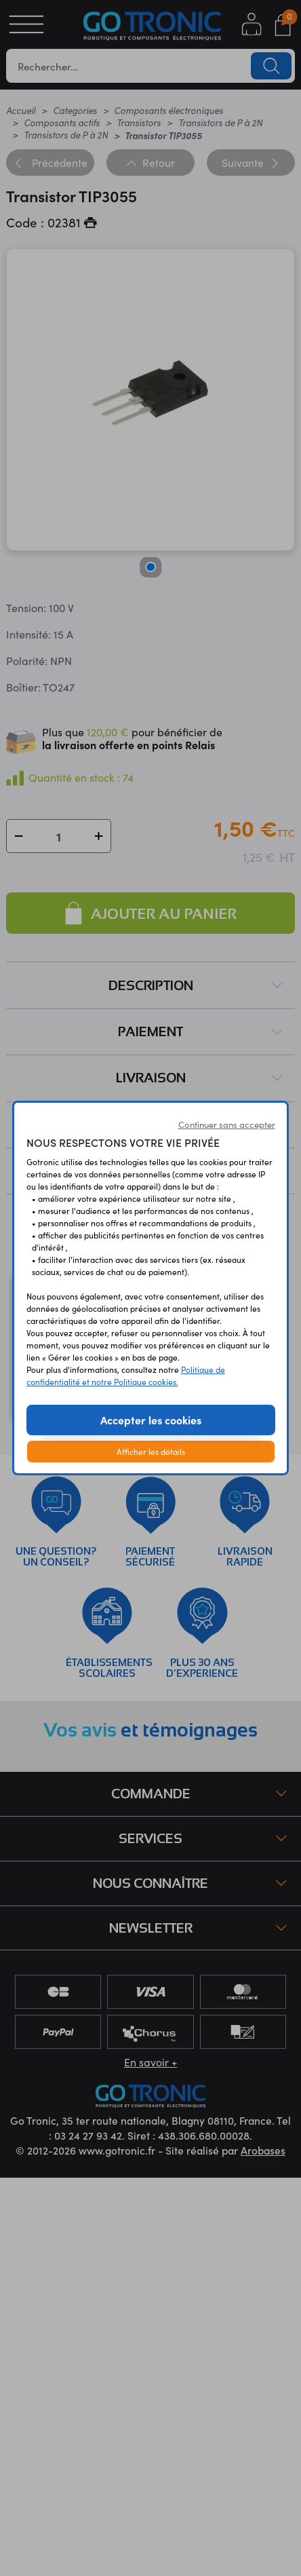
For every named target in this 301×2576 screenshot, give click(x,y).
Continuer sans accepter (226, 1124)
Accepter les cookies (150, 1419)
